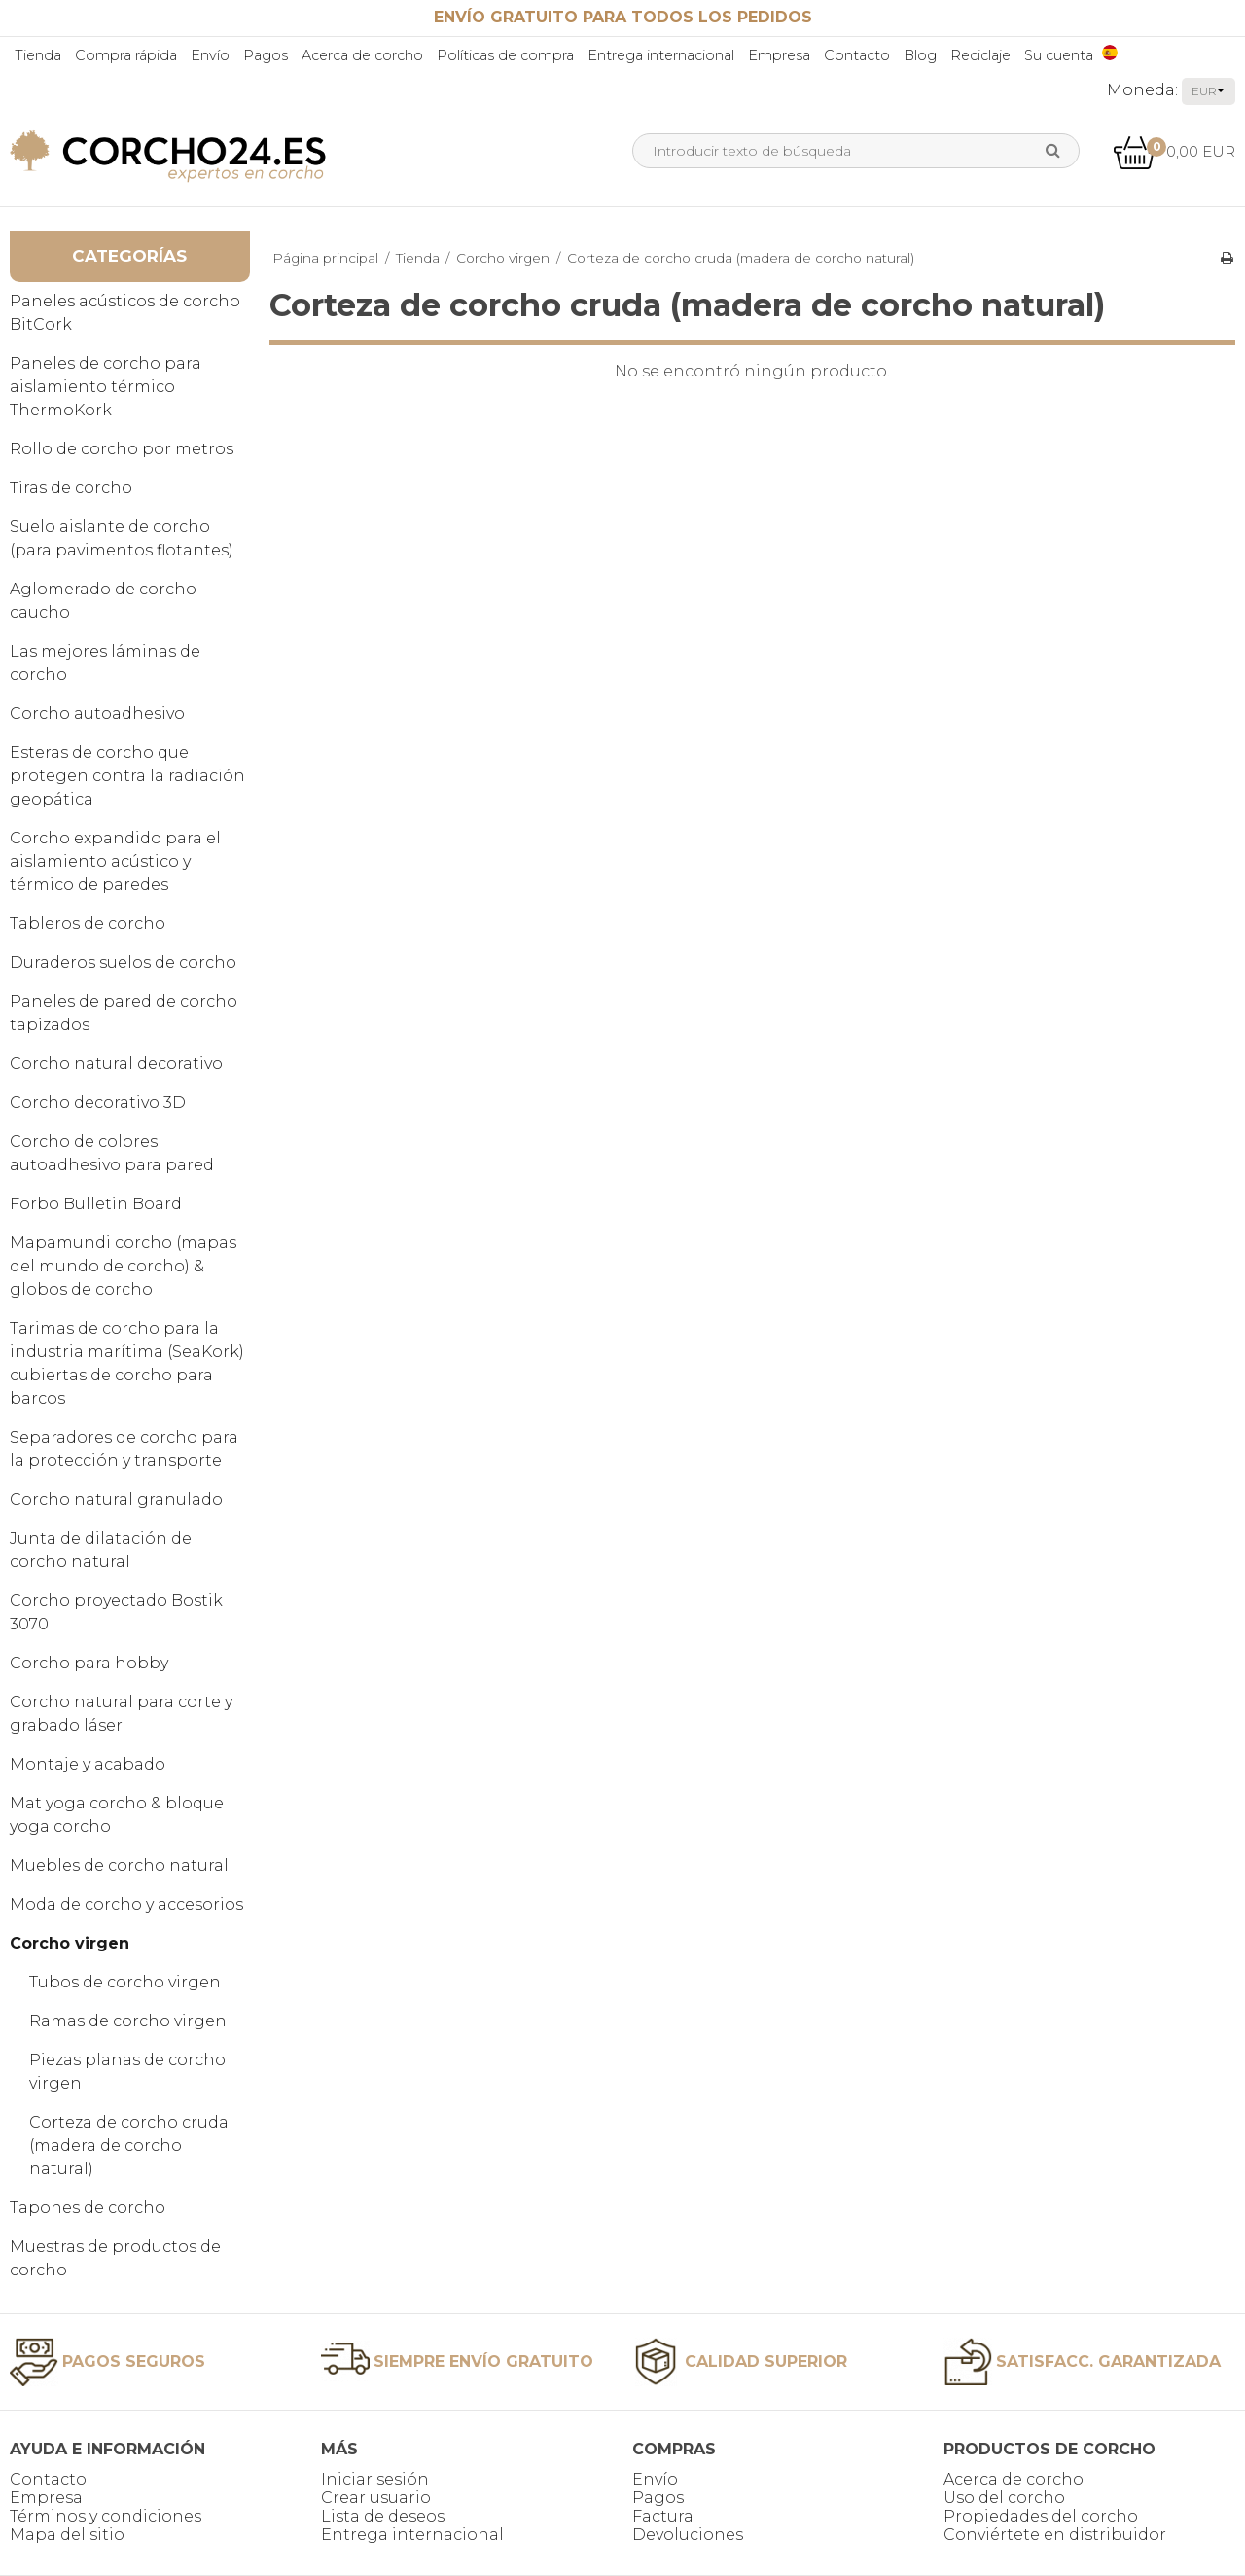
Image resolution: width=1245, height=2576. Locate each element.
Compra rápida (126, 55)
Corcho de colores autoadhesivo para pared (112, 1153)
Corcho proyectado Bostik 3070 (116, 1612)
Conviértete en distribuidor (1054, 2534)
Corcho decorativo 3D (98, 1102)
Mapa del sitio (67, 2534)
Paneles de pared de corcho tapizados (123, 1013)
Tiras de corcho (71, 488)
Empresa (779, 55)
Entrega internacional (660, 55)
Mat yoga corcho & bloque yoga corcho (117, 1815)
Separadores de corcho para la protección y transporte (124, 1449)
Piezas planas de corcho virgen (127, 2072)
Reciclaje (980, 55)
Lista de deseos (383, 2516)
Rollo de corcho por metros (121, 449)
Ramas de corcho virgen (128, 2021)
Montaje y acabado (87, 1764)
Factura (663, 2516)
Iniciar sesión (375, 2479)
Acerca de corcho (362, 55)
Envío (210, 55)
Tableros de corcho (87, 923)
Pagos (265, 55)
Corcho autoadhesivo (97, 713)
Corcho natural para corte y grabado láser (121, 1714)
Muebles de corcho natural (119, 1865)
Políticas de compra (505, 55)
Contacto (857, 55)
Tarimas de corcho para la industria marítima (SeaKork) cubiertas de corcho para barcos (127, 1363)
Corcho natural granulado (116, 1499)
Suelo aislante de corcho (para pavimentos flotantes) (121, 538)
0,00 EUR (1174, 151)
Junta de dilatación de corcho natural (101, 1550)
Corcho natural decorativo (116, 1064)
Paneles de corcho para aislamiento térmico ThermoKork (105, 386)
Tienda (38, 55)
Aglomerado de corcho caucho (103, 601)
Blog (920, 55)
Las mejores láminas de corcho (105, 663)
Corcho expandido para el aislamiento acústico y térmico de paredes (115, 861)
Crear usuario (376, 2497)
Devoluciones (687, 2534)
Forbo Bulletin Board (96, 1204)
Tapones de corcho (87, 2208)
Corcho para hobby (89, 1663)
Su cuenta (1058, 55)
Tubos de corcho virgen (125, 1982)
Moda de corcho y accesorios (126, 1904)
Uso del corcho (1004, 2497)
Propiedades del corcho (1040, 2516)
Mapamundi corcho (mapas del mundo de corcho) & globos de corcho (123, 1266)
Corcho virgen (69, 1943)
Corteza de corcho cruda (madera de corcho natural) (129, 2145)
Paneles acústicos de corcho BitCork (125, 313)
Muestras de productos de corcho (115, 2258)
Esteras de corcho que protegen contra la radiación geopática (127, 775)
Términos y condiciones (105, 2516)
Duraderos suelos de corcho (123, 962)
